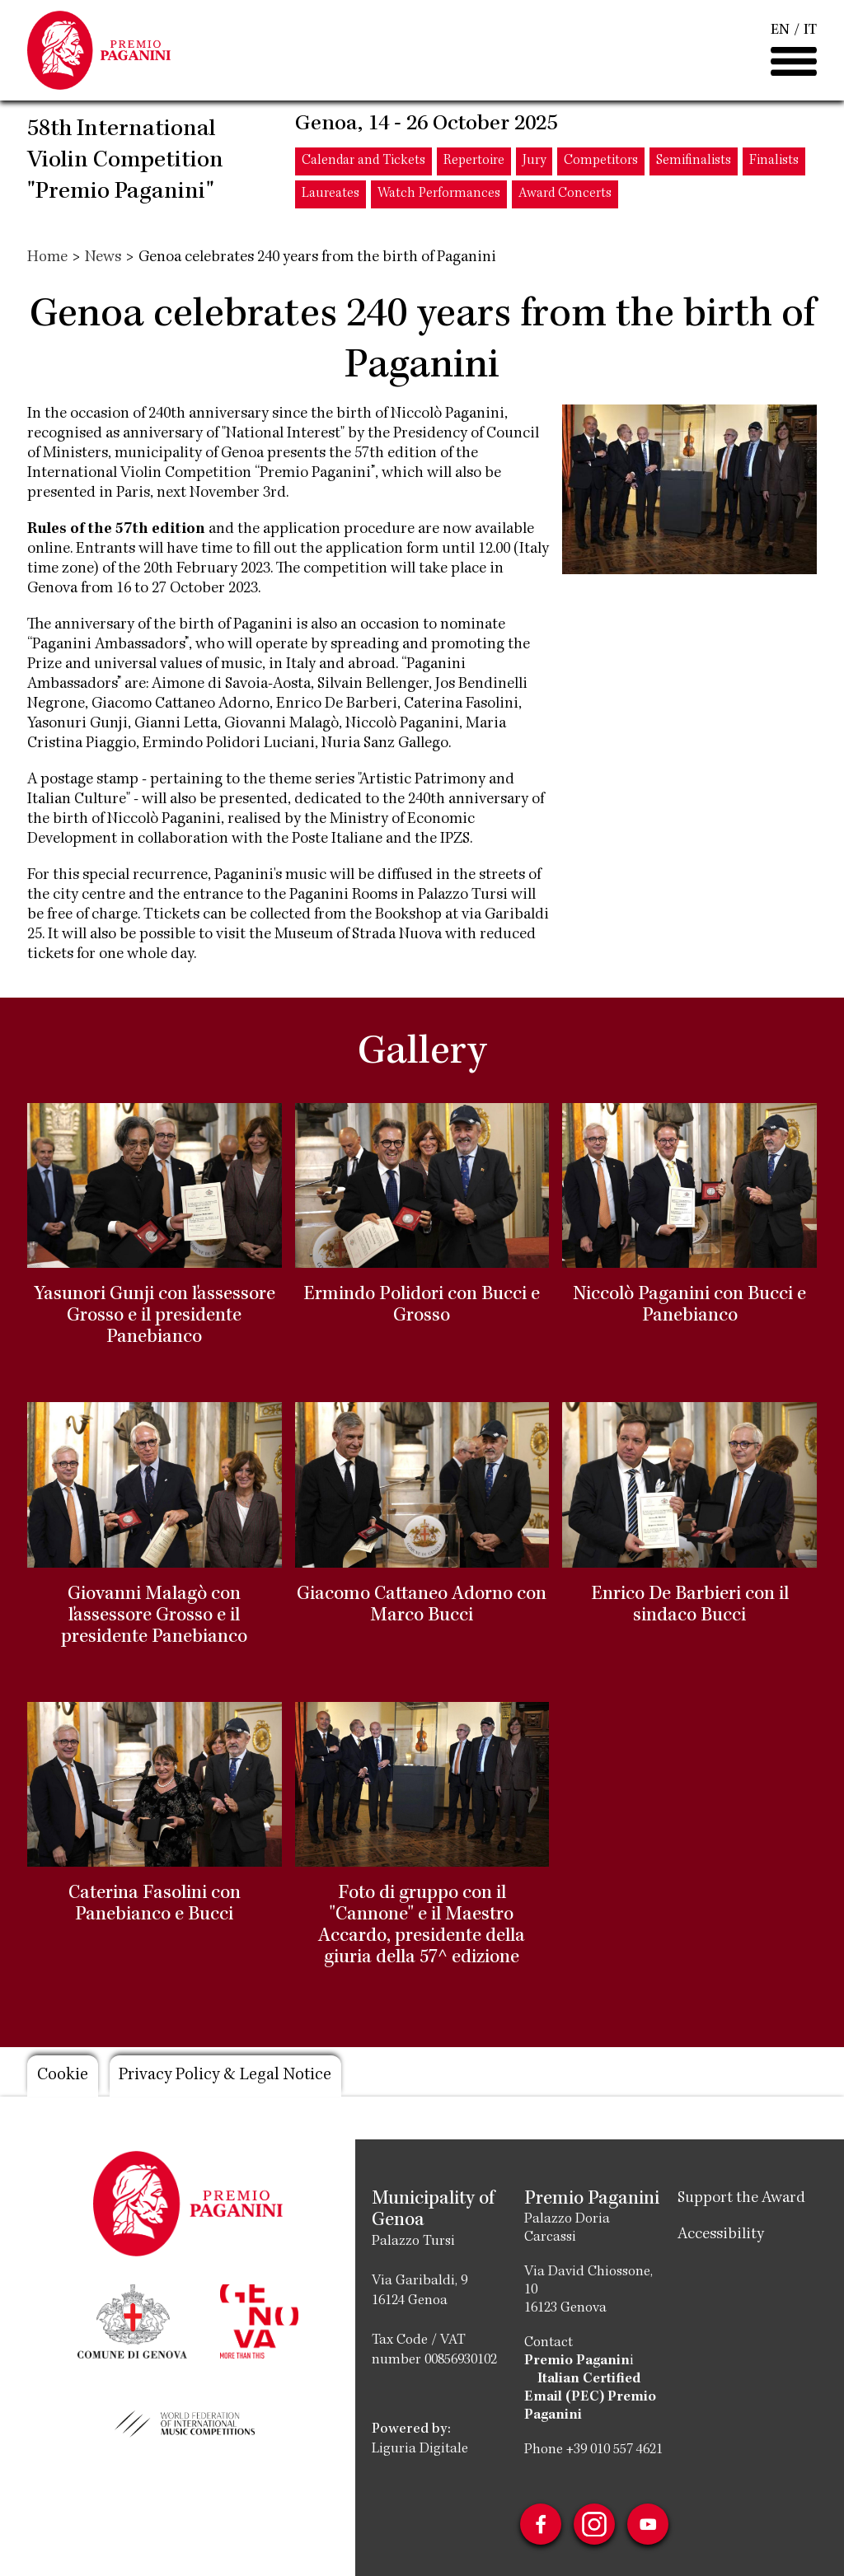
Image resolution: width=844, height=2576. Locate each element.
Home (47, 258)
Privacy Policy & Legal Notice (229, 2076)
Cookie (62, 2076)
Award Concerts (565, 196)
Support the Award (741, 2198)
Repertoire (473, 163)
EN (780, 31)
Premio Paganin (577, 2361)
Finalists (774, 163)
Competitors (601, 163)
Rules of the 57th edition (116, 529)
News (103, 258)
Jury (534, 163)
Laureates (330, 196)
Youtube (648, 2524)
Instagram (594, 2524)
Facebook (539, 2524)
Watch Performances (438, 196)
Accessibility (721, 2235)
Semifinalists (693, 163)
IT (810, 31)
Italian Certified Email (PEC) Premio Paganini (590, 2397)
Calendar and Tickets (363, 163)
